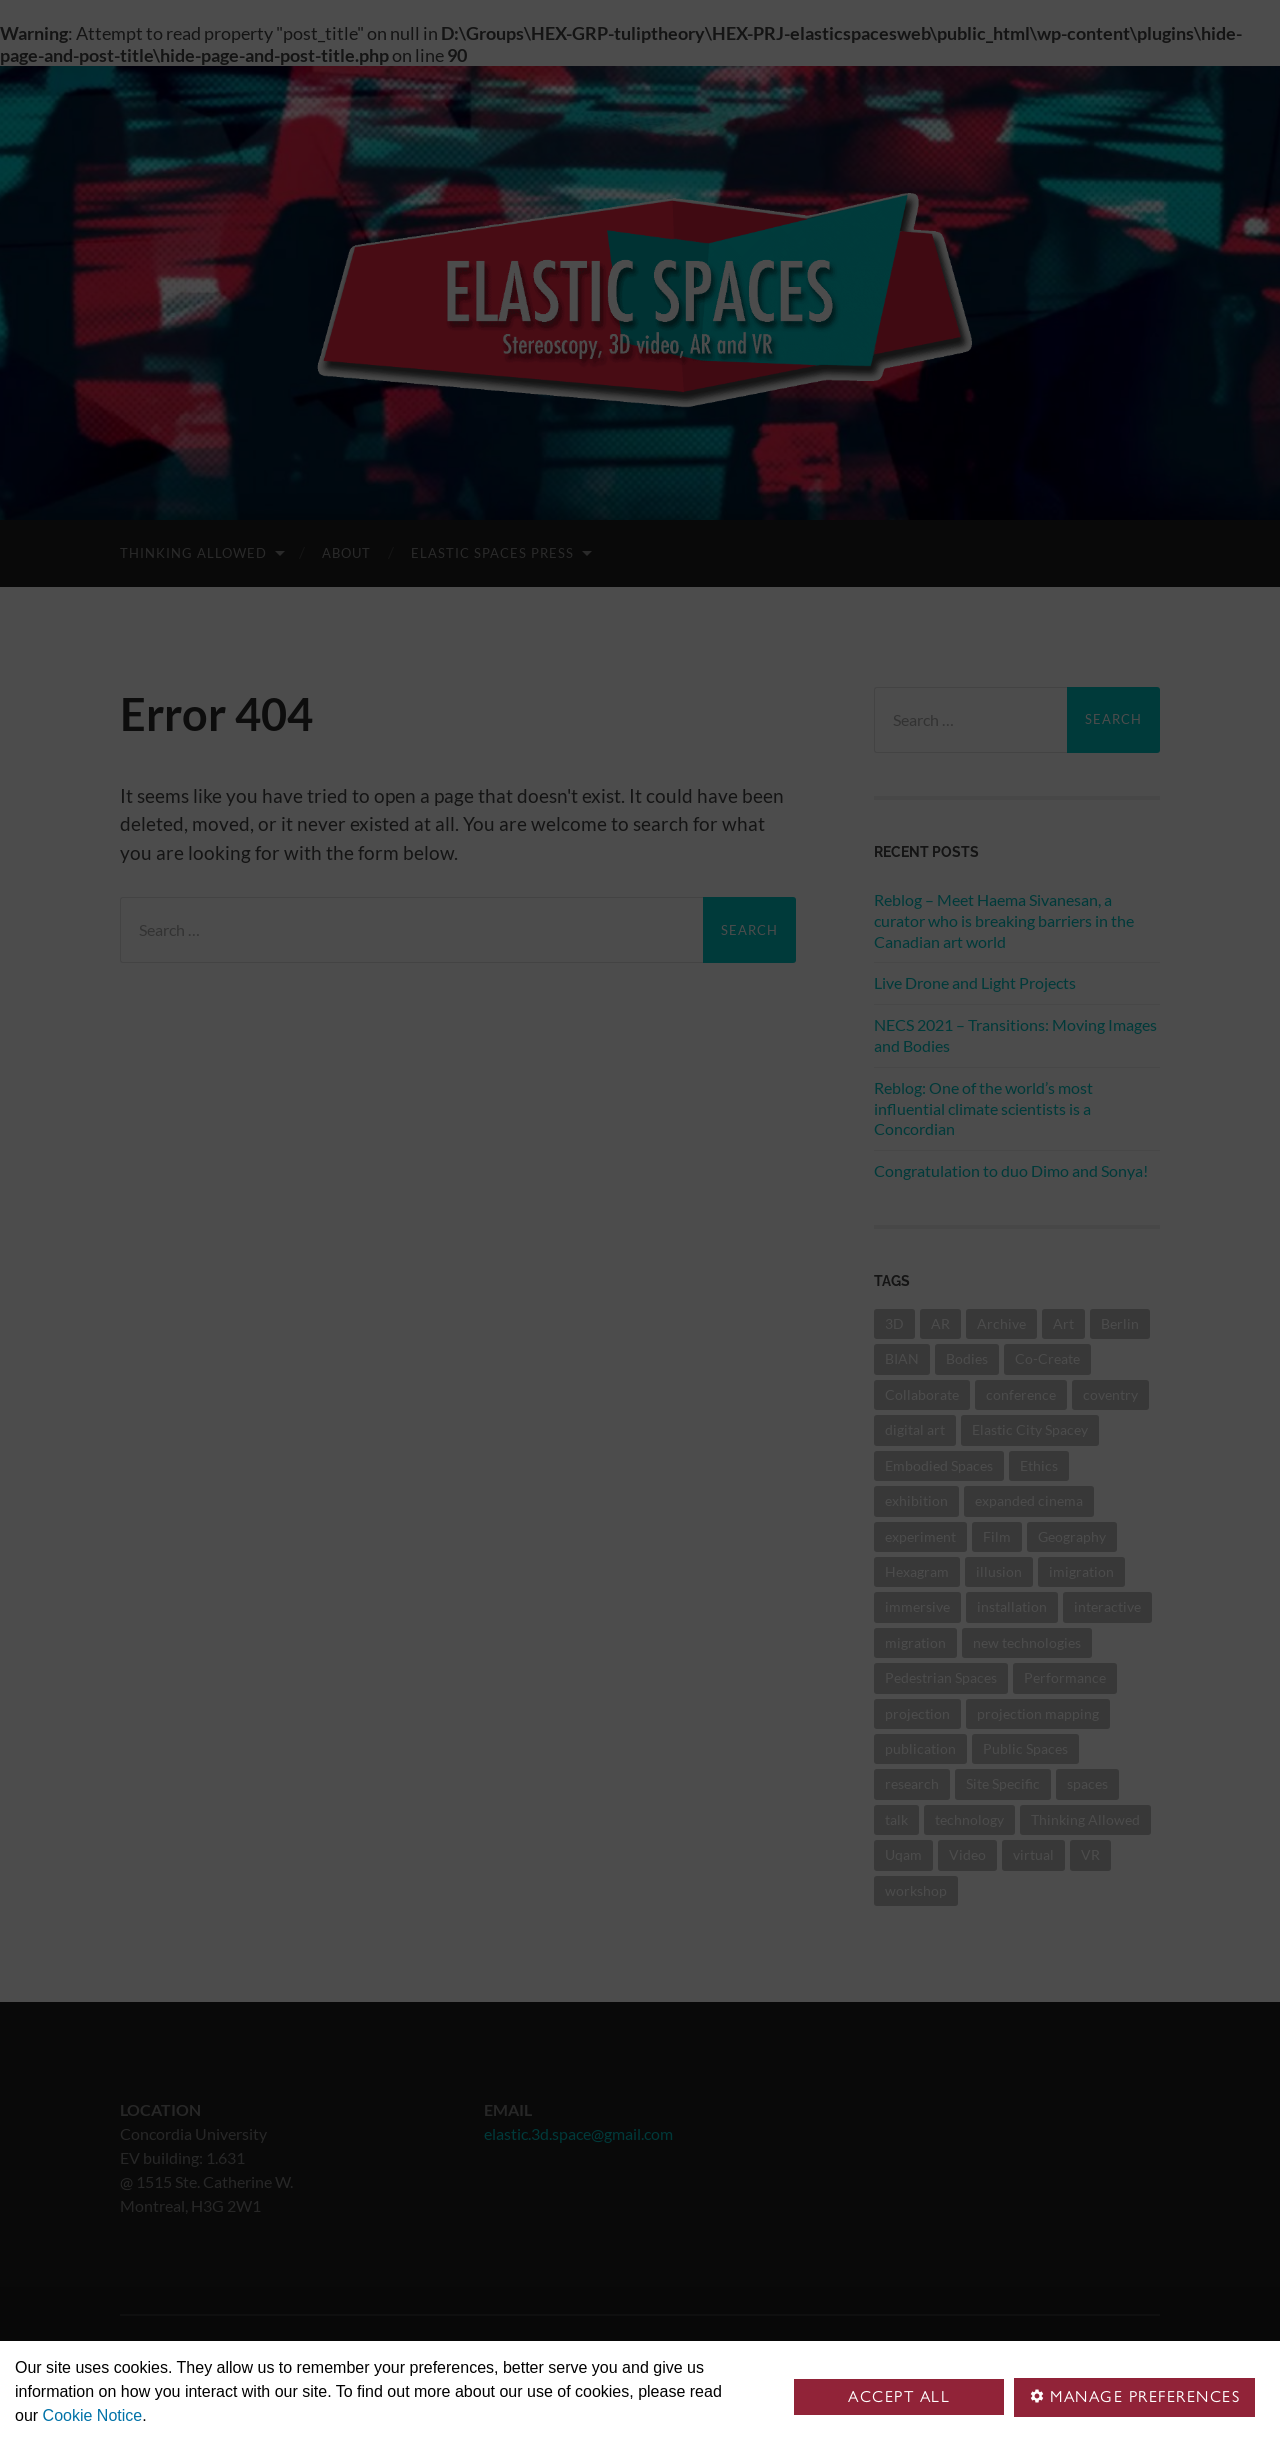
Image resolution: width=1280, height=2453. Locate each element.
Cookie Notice (93, 2415)
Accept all (899, 2396)
